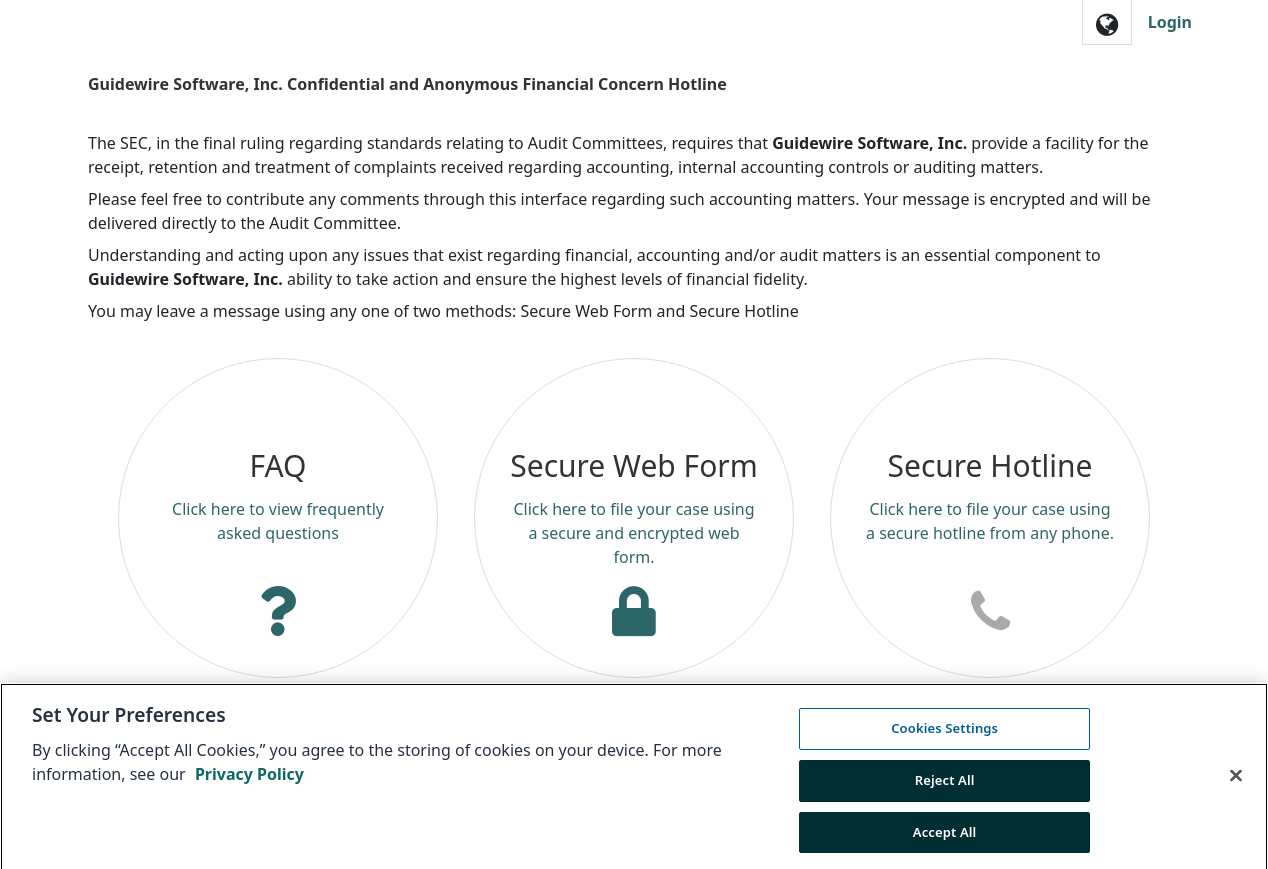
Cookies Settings (944, 736)
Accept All (945, 839)
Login (1170, 22)
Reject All (945, 787)
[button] (1107, 22)
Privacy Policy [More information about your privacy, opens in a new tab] (249, 782)
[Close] (1236, 783)
